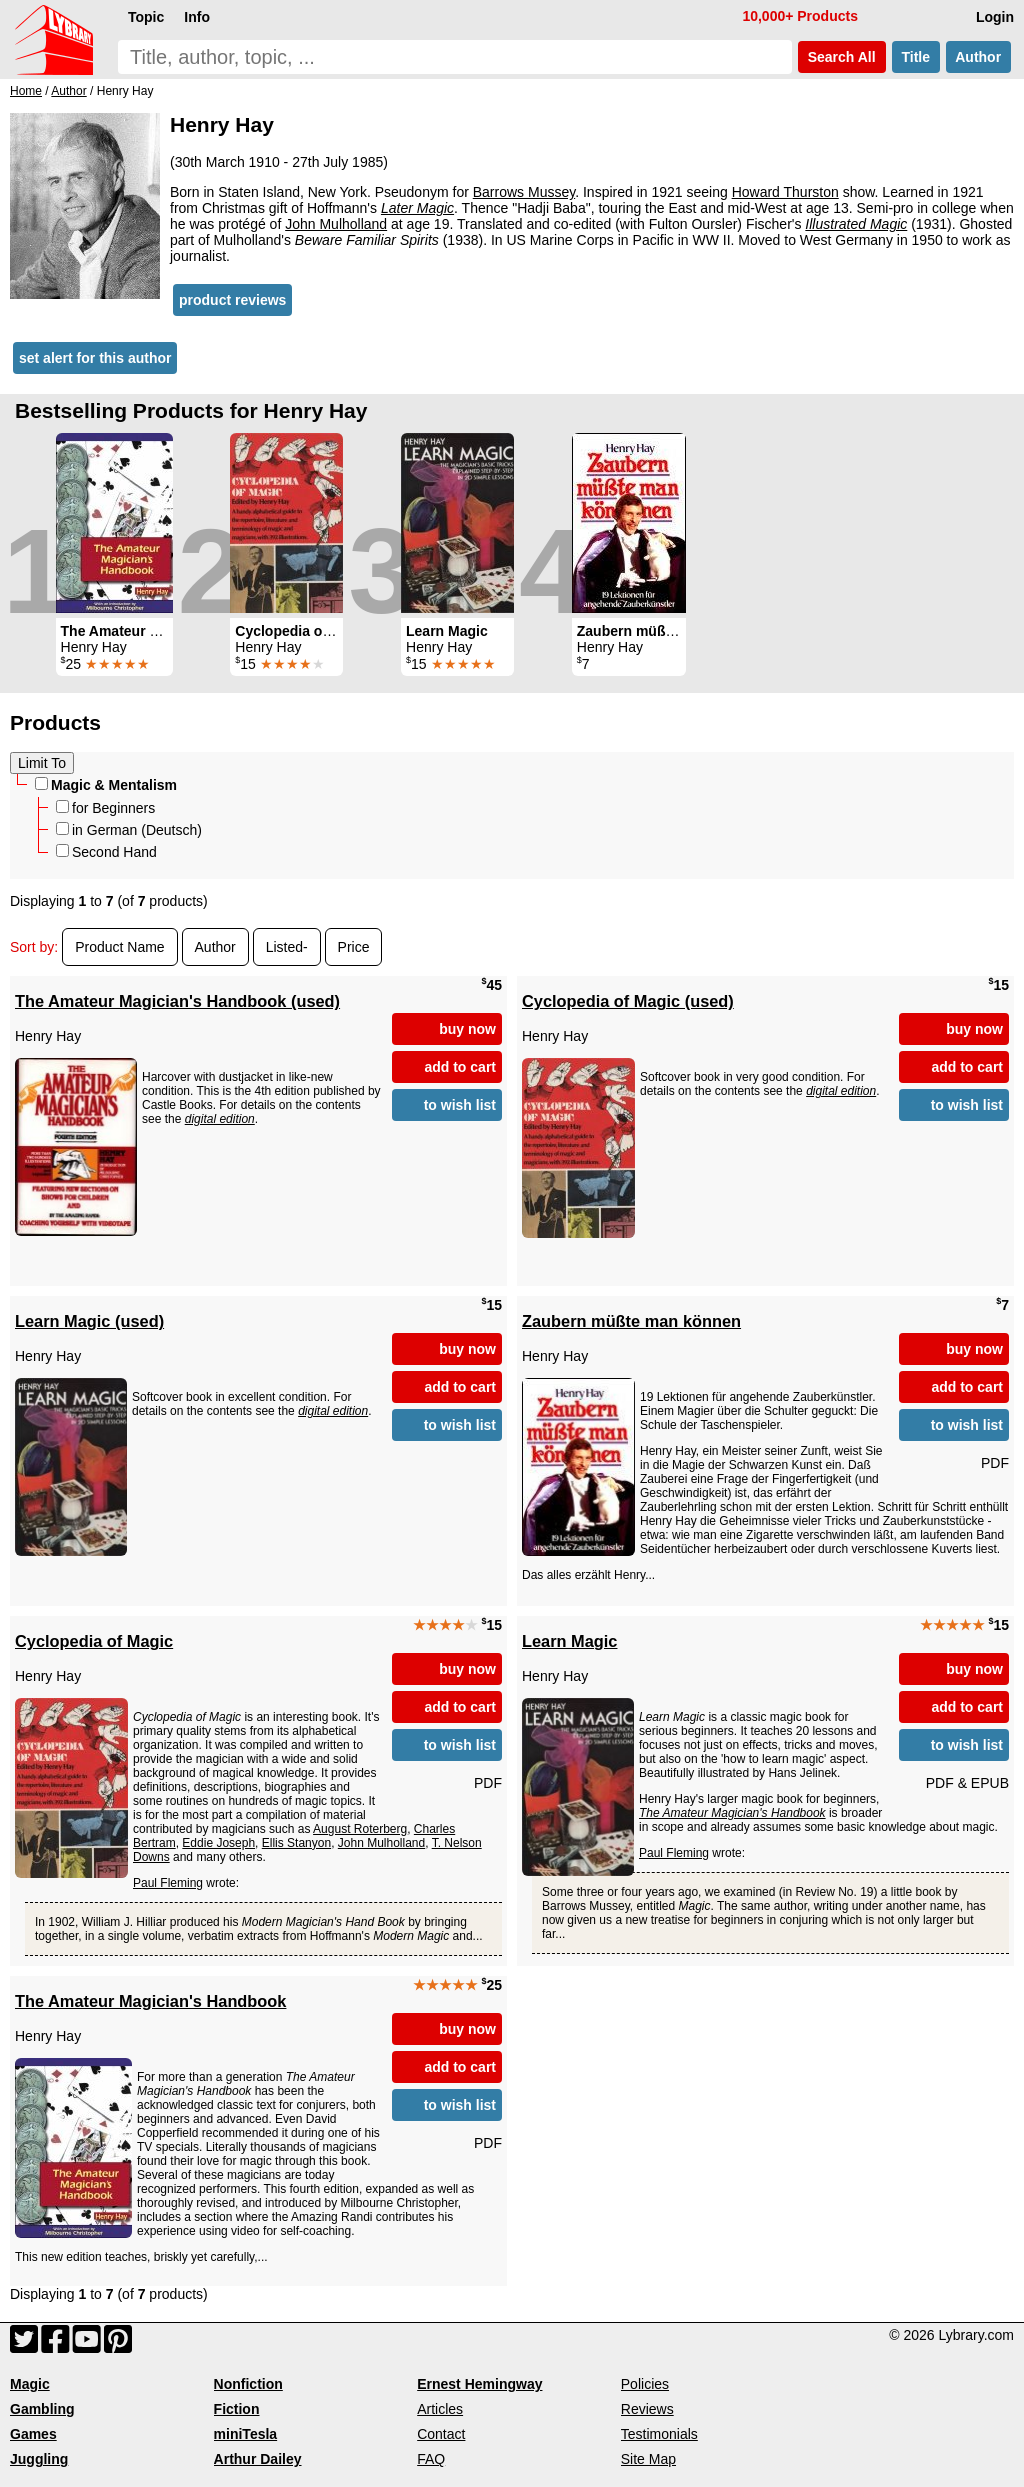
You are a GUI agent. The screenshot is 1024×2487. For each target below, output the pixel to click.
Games (33, 2434)
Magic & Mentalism (106, 785)
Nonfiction (248, 2384)
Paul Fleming (168, 1883)
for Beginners (105, 808)
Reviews (647, 2409)
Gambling (42, 2409)
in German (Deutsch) (129, 830)
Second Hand (106, 852)
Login (995, 17)
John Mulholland (336, 224)
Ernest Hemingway (479, 2384)
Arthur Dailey (258, 2459)
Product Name (119, 947)
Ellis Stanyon (296, 1843)
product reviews (232, 300)
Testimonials (659, 2434)
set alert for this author (95, 358)
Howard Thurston (785, 192)
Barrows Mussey (524, 192)
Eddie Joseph (218, 1843)
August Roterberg (360, 1829)
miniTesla (246, 2434)
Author (978, 57)
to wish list (460, 1105)
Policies (645, 2384)
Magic (30, 2384)
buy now (467, 1029)
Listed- (287, 947)
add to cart (460, 1067)
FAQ (431, 2459)
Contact (441, 2434)
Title (916, 57)
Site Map (648, 2459)
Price (354, 947)
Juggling (39, 2459)
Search (842, 57)
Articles (440, 2409)
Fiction (237, 2409)
